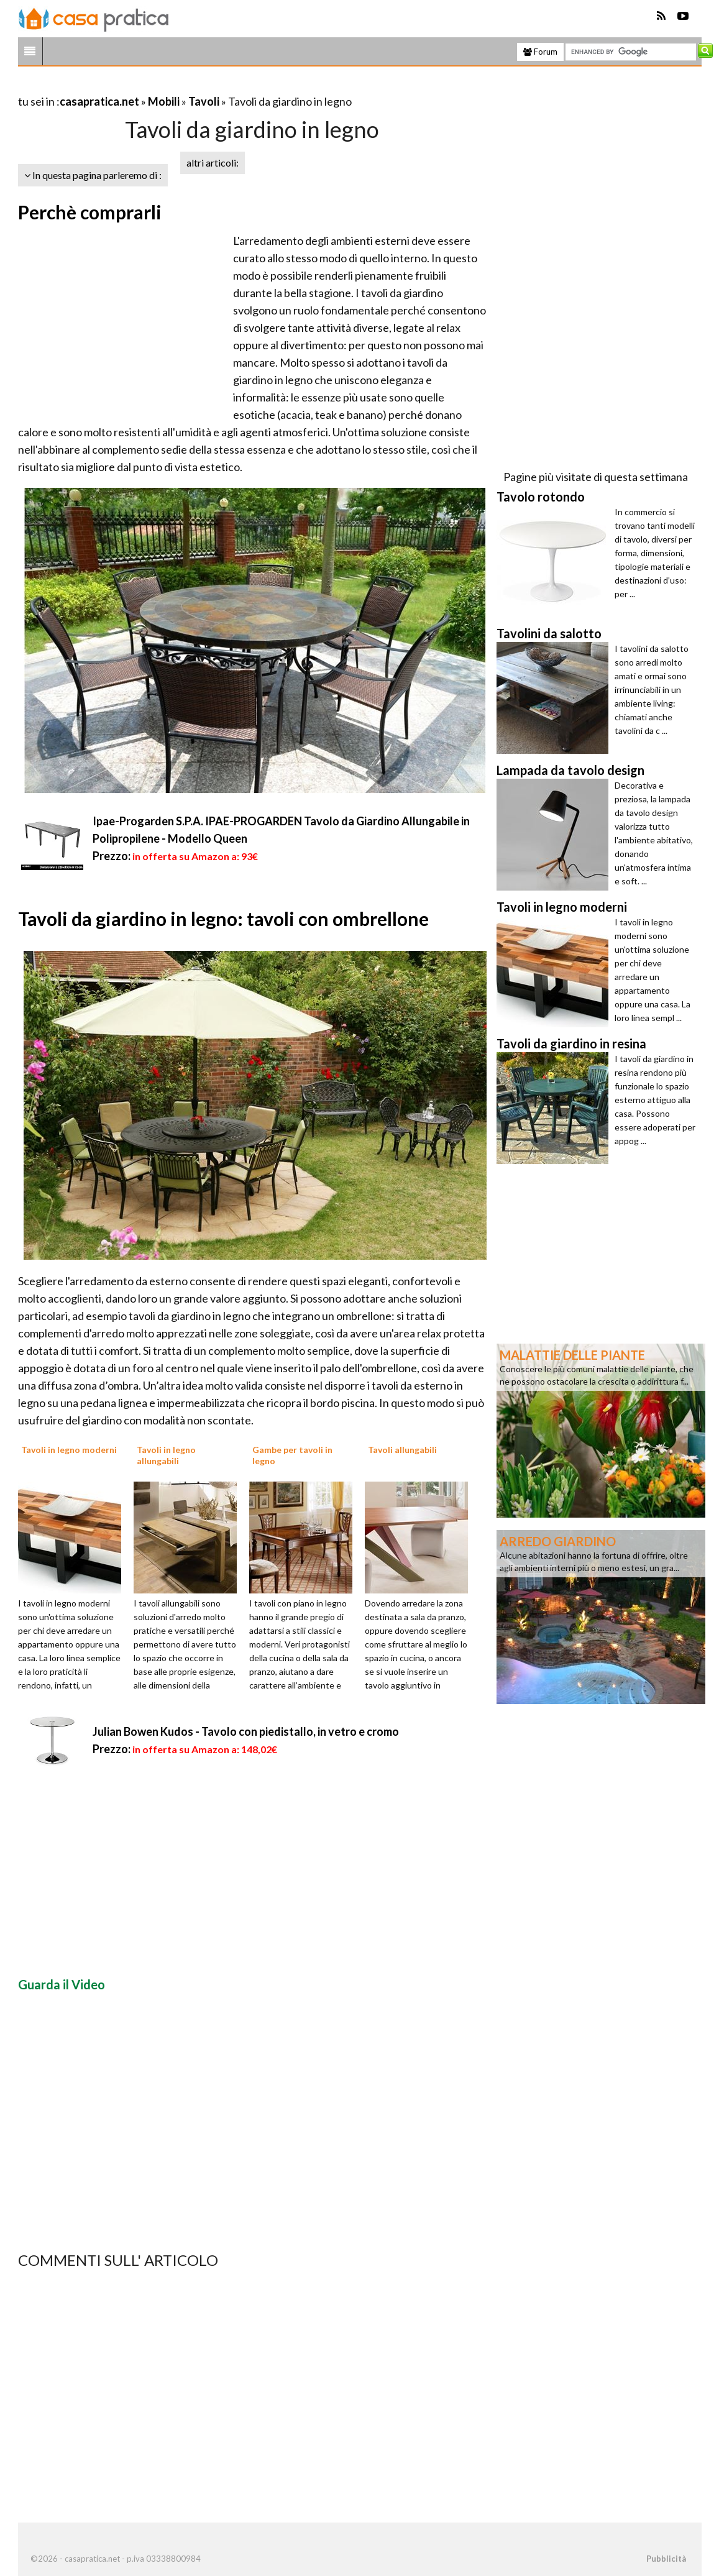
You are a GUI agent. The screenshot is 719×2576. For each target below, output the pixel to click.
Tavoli (203, 101)
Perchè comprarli (90, 212)
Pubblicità (666, 2559)
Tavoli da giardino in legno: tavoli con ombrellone (223, 918)
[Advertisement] (163, 86)
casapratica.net (99, 101)
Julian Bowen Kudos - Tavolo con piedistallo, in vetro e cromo (246, 1731)
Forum (540, 52)
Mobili (164, 101)
